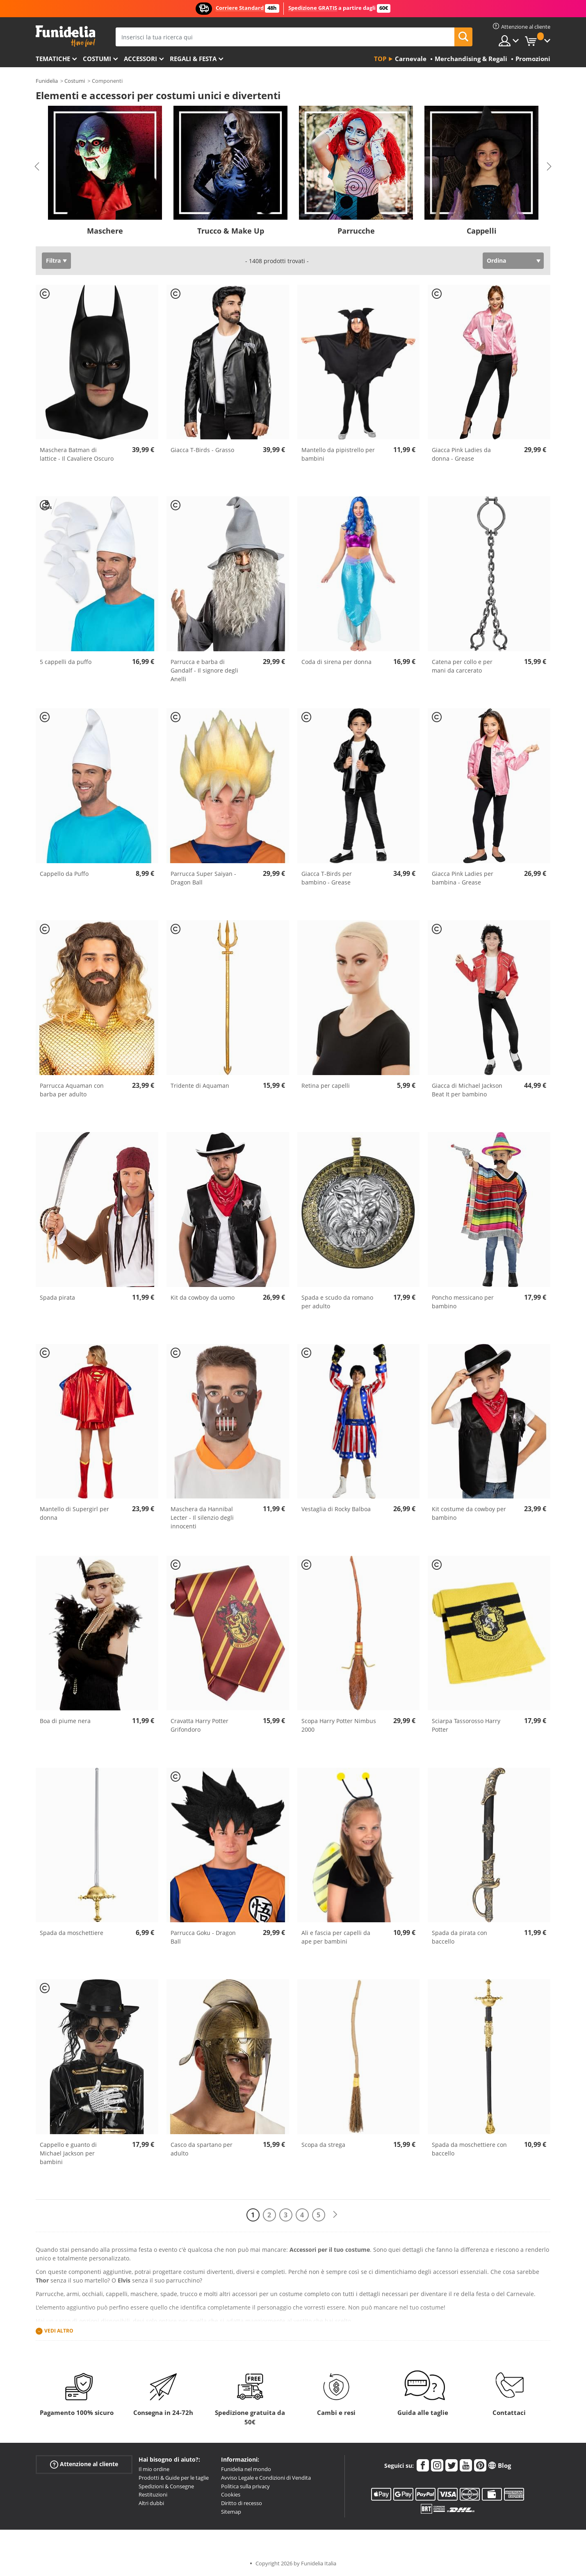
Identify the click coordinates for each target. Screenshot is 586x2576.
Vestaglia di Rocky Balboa (336, 1509)
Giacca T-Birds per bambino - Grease (326, 878)
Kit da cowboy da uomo (203, 1297)
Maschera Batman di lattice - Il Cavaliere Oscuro (77, 454)
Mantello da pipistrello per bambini (338, 454)
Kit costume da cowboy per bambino (469, 1513)
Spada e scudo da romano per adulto (337, 1302)
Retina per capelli (325, 1085)
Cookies (230, 2494)
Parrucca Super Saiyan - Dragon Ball (203, 878)
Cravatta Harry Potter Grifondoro (199, 1725)
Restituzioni (153, 2494)
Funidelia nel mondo (246, 2469)
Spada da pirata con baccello (459, 1937)
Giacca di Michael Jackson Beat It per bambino (467, 1090)
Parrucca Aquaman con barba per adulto (72, 1090)
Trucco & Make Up (230, 231)
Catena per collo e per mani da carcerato (462, 666)
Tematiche (53, 59)
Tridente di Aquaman (200, 1085)
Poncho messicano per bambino (463, 1302)
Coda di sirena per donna (336, 662)
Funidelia (47, 80)
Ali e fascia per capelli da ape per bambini (335, 1937)
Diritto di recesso (241, 2503)
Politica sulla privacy (245, 2486)
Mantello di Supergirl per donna (74, 1513)
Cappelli (482, 231)
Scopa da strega (323, 2145)
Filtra (53, 260)
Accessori (140, 59)
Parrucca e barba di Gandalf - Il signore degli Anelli (204, 670)
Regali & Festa (193, 59)
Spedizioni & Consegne (166, 2486)
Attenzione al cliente (84, 2464)
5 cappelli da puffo (65, 662)
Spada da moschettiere (71, 1933)
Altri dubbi (151, 2503)
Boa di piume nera (65, 1721)
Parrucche (356, 231)
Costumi (97, 59)
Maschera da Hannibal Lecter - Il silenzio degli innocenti (202, 1517)
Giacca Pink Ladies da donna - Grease (461, 454)
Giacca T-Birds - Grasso (202, 450)
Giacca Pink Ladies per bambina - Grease (462, 878)
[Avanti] (335, 2214)
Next (549, 166)
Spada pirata (57, 1297)
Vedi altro (58, 2330)
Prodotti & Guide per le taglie (174, 2477)
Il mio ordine (154, 2469)
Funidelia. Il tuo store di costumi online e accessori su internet (65, 36)
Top (380, 59)
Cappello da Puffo (64, 874)
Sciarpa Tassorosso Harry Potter (466, 1725)
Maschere (105, 231)
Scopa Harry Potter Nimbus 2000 (338, 1725)
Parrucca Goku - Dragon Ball (203, 1937)
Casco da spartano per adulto (202, 2149)
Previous (37, 166)
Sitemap (231, 2511)
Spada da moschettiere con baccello (469, 2149)
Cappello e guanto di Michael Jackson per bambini (68, 2153)
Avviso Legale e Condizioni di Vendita (266, 2477)
